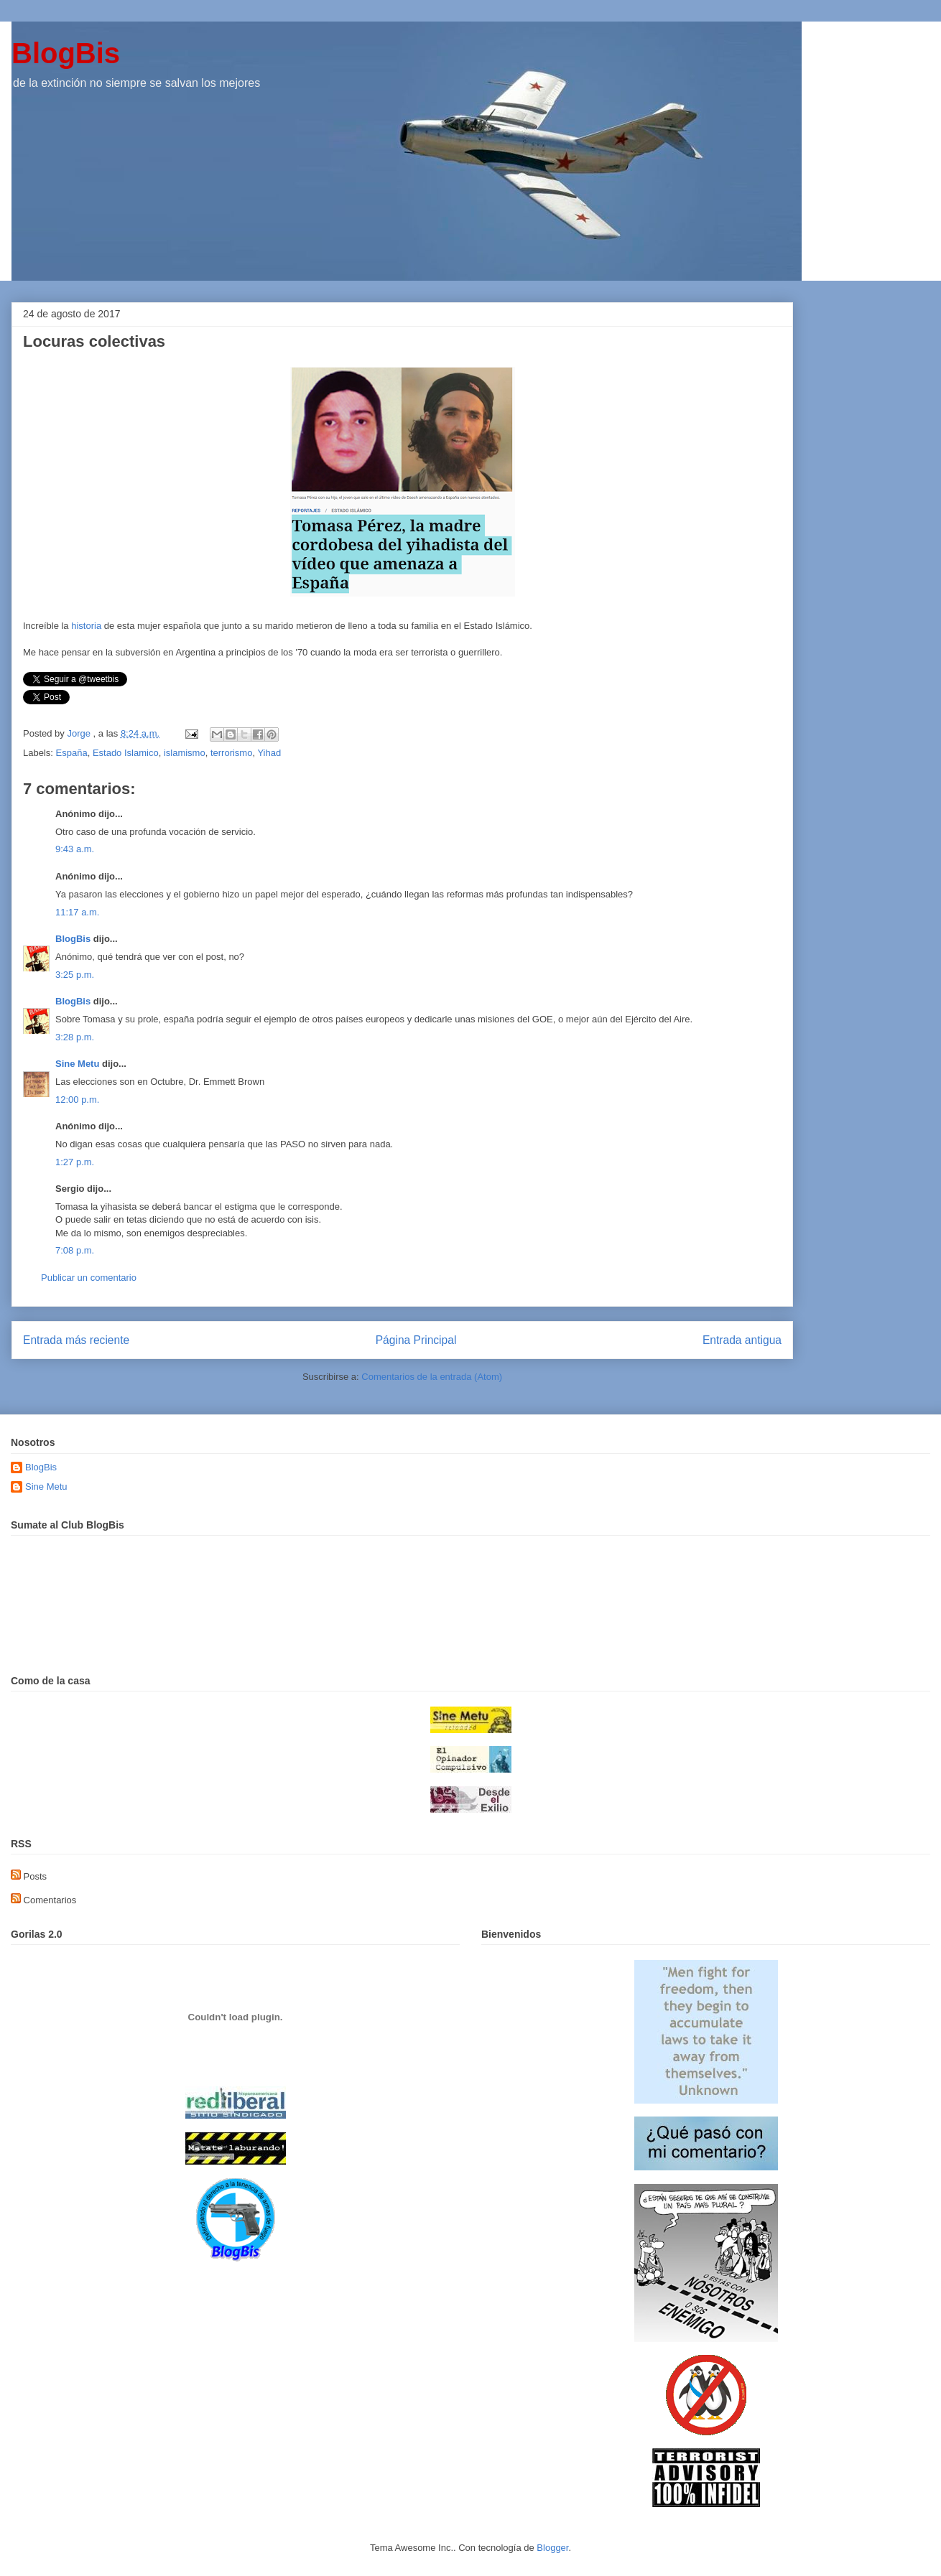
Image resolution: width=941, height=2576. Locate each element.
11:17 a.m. (77, 912)
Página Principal (416, 1340)
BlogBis (65, 53)
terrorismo (231, 752)
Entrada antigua (742, 1340)
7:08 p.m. (74, 1250)
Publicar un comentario (88, 1277)
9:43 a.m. (74, 849)
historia (86, 625)
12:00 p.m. (77, 1099)
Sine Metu (77, 1063)
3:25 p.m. (74, 974)
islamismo (184, 752)
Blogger (552, 2547)
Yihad (269, 752)
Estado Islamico (126, 752)
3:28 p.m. (74, 1037)
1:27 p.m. (74, 1162)
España (72, 752)
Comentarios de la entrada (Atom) (431, 1376)
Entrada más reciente (76, 1340)
